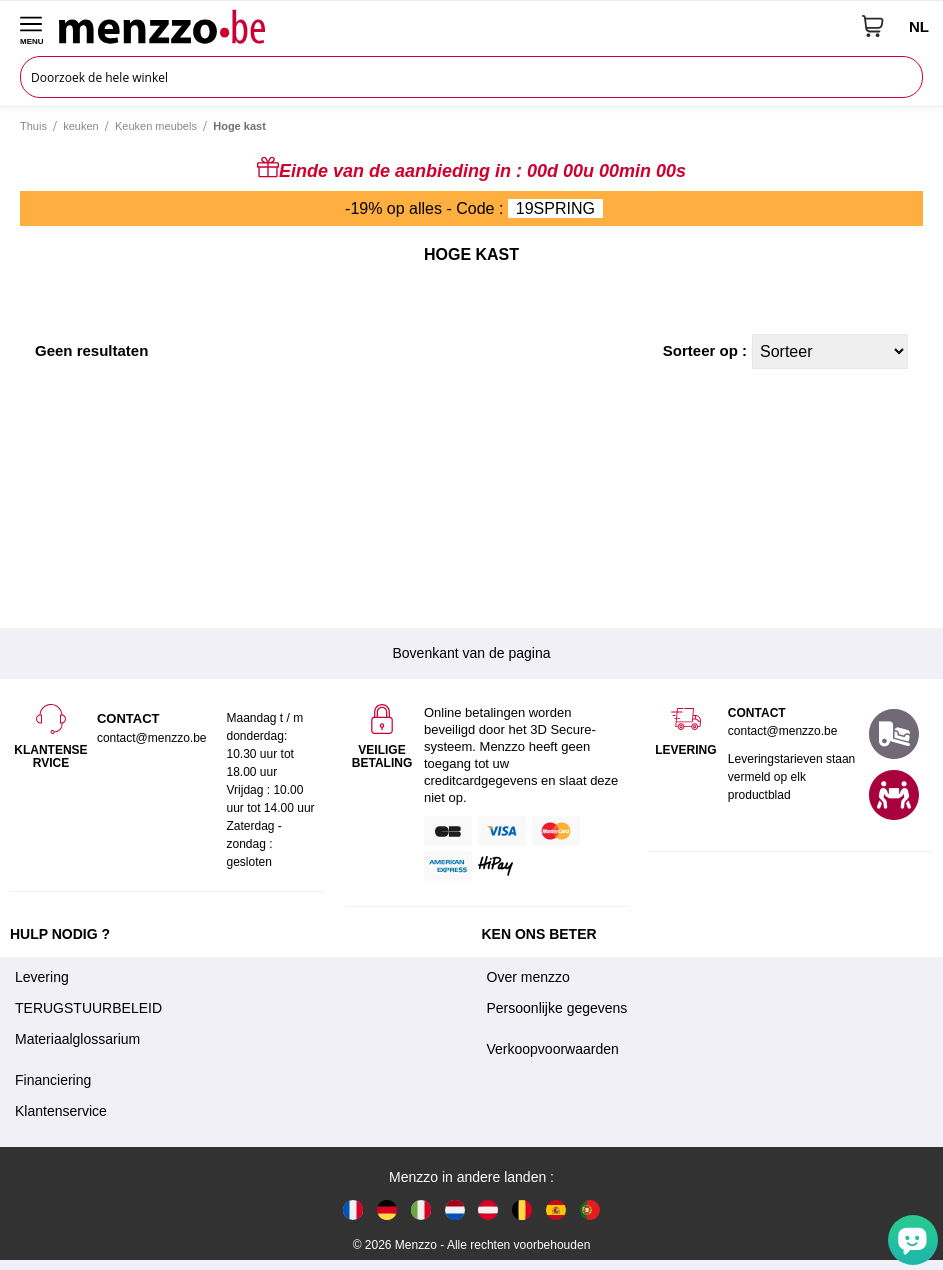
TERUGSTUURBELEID (88, 1008)
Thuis (33, 126)
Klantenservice (61, 1111)
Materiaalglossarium (77, 1039)
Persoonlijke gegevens (557, 1008)
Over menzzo (528, 977)
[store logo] (453, 26)
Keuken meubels (156, 126)
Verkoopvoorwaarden (553, 1049)
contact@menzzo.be (783, 731)
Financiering (53, 1080)
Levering (42, 977)
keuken (80, 126)
